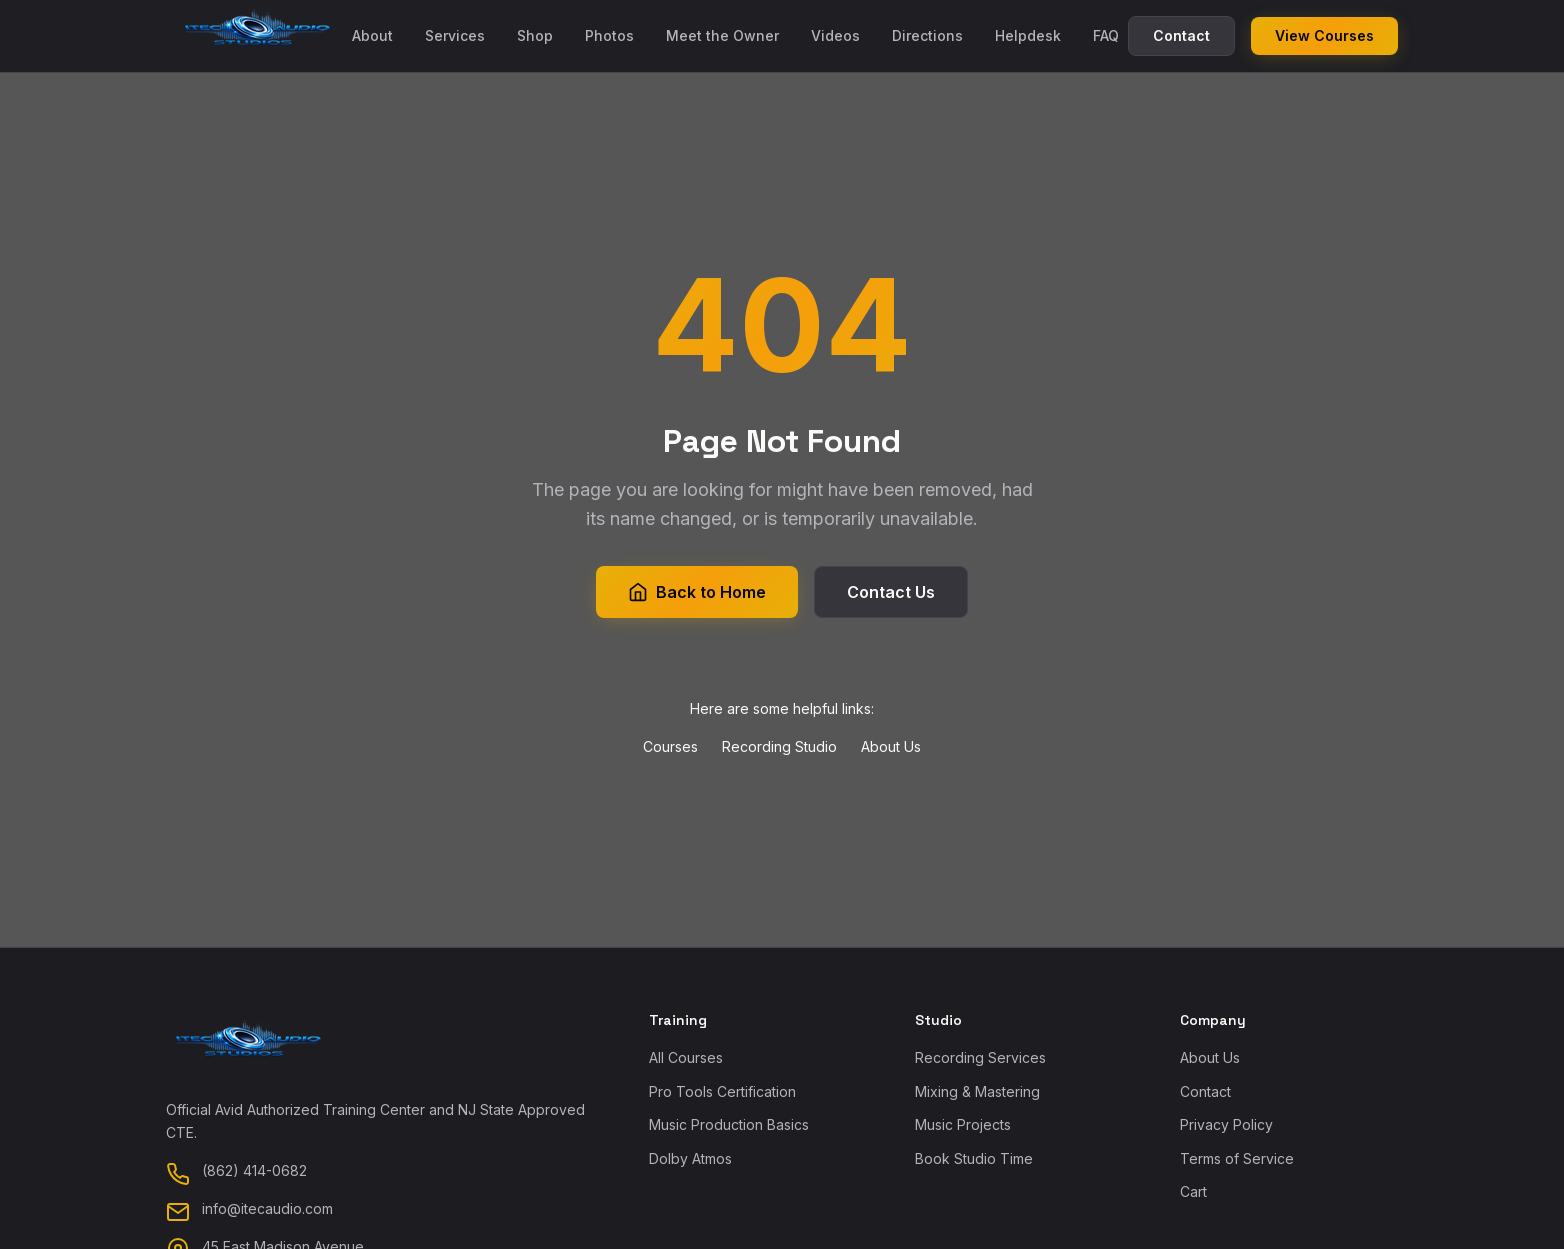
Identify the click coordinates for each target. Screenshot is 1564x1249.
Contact (1181, 35)
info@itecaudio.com (267, 1208)
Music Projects (963, 1124)
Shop (535, 35)
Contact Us (891, 592)
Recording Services (980, 1057)
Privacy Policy (1226, 1124)
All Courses (686, 1057)
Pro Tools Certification (722, 1091)
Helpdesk (1028, 35)
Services (455, 35)
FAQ (1106, 35)
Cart (1193, 1191)
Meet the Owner (722, 35)
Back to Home (697, 592)
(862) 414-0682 (254, 1170)
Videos (835, 35)
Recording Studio (779, 746)
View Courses (1324, 35)
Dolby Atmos (690, 1158)
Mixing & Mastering (977, 1091)
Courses (670, 746)
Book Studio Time (974, 1158)
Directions (927, 35)
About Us (891, 746)
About (372, 35)
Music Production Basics (729, 1124)
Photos (609, 35)
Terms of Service (1237, 1158)
